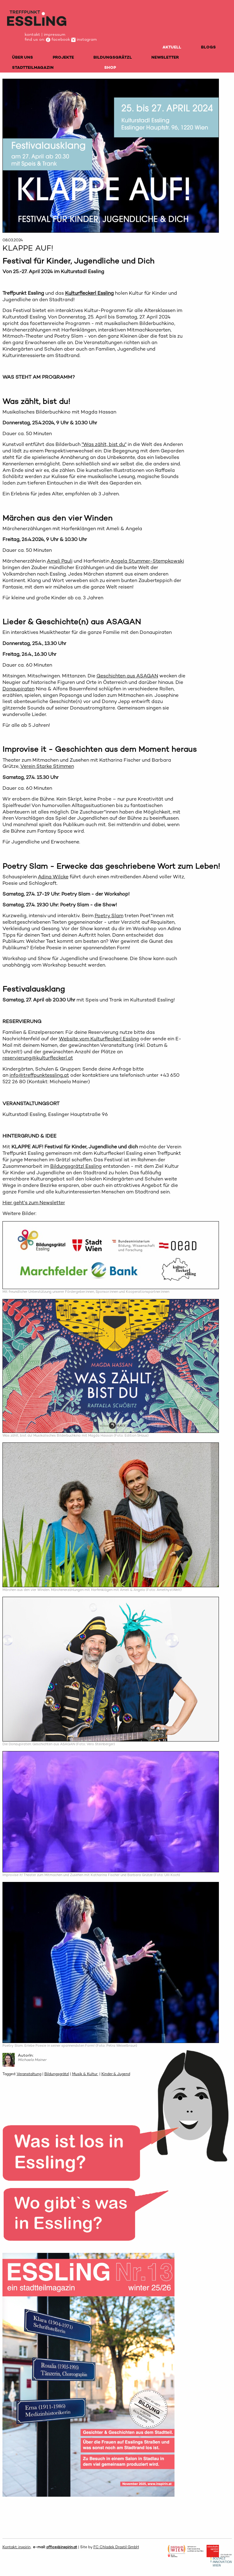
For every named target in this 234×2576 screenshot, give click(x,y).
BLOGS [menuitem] (208, 47)
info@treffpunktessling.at (39, 1075)
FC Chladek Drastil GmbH (116, 2547)
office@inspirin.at (61, 2547)
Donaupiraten (18, 688)
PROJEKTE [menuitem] (63, 57)
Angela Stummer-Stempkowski (147, 561)
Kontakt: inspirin (16, 2547)
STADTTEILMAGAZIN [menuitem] (33, 67)
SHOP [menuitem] (110, 67)
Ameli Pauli (59, 561)
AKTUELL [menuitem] (171, 47)
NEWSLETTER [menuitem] (165, 57)
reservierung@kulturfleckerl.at (37, 1058)
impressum (54, 34)
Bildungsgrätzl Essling (76, 1166)
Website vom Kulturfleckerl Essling (99, 1038)
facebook (58, 39)
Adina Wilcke (53, 876)
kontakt (32, 34)
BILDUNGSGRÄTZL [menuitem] (112, 57)
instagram (84, 39)
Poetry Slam (109, 915)
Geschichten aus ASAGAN (127, 675)
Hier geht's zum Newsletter (33, 1202)
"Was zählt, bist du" (104, 444)
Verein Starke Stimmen (47, 766)
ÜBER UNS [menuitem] (22, 57)
